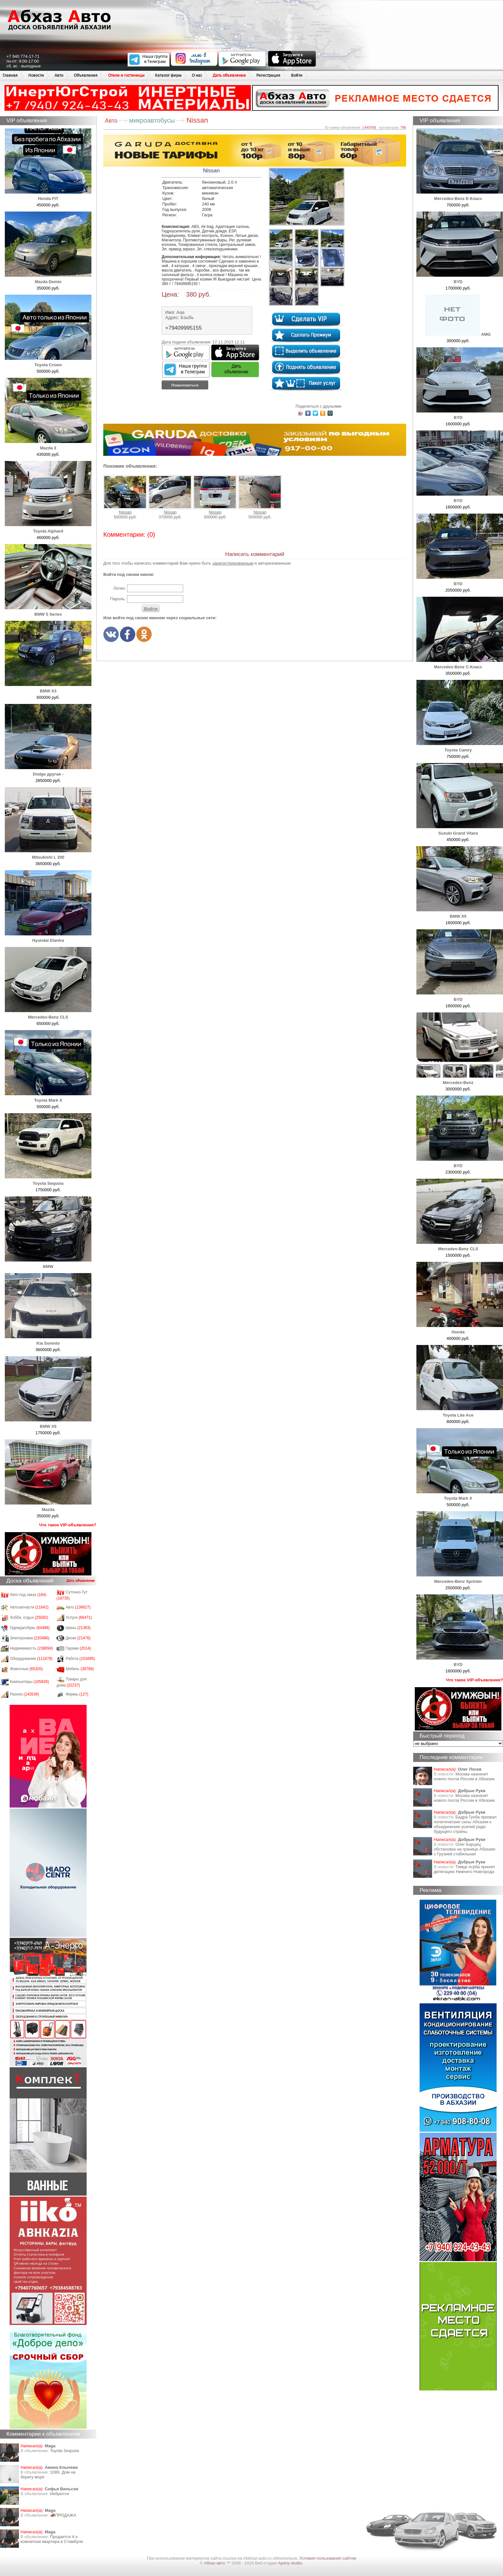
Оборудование (31, 1658)
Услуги (79, 1617)
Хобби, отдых (29, 1617)
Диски (78, 1638)
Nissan (125, 495)
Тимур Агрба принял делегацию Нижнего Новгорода (464, 1869)
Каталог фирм (168, 75)
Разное (24, 1694)
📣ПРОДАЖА (63, 2515)
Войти (297, 75)
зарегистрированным (232, 563)
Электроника (29, 1638)
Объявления (86, 75)
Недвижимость (31, 1648)
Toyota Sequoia (64, 2450)
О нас (197, 75)
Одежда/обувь (30, 1628)
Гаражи (78, 1648)
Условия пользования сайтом (327, 2558)
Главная (10, 75)
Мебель (80, 1669)
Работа (80, 1658)
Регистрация (268, 75)
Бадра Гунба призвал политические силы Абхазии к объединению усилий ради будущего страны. (465, 1824)
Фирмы (77, 1694)
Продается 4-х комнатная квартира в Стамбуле (52, 2539)
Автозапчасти (29, 1607)
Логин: (119, 588)
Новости (36, 75)
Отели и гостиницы (126, 75)
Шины (78, 1628)
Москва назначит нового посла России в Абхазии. (465, 1776)
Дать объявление (229, 75)
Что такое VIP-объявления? (67, 1524)
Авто (59, 75)
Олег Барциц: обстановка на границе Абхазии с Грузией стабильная (464, 1849)
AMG (457, 334)
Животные (26, 1669)
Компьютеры (29, 1681)
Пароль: (118, 598)
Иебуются (59, 2493)
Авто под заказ (28, 1594)
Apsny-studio (290, 2563)
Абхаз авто (215, 2563)
